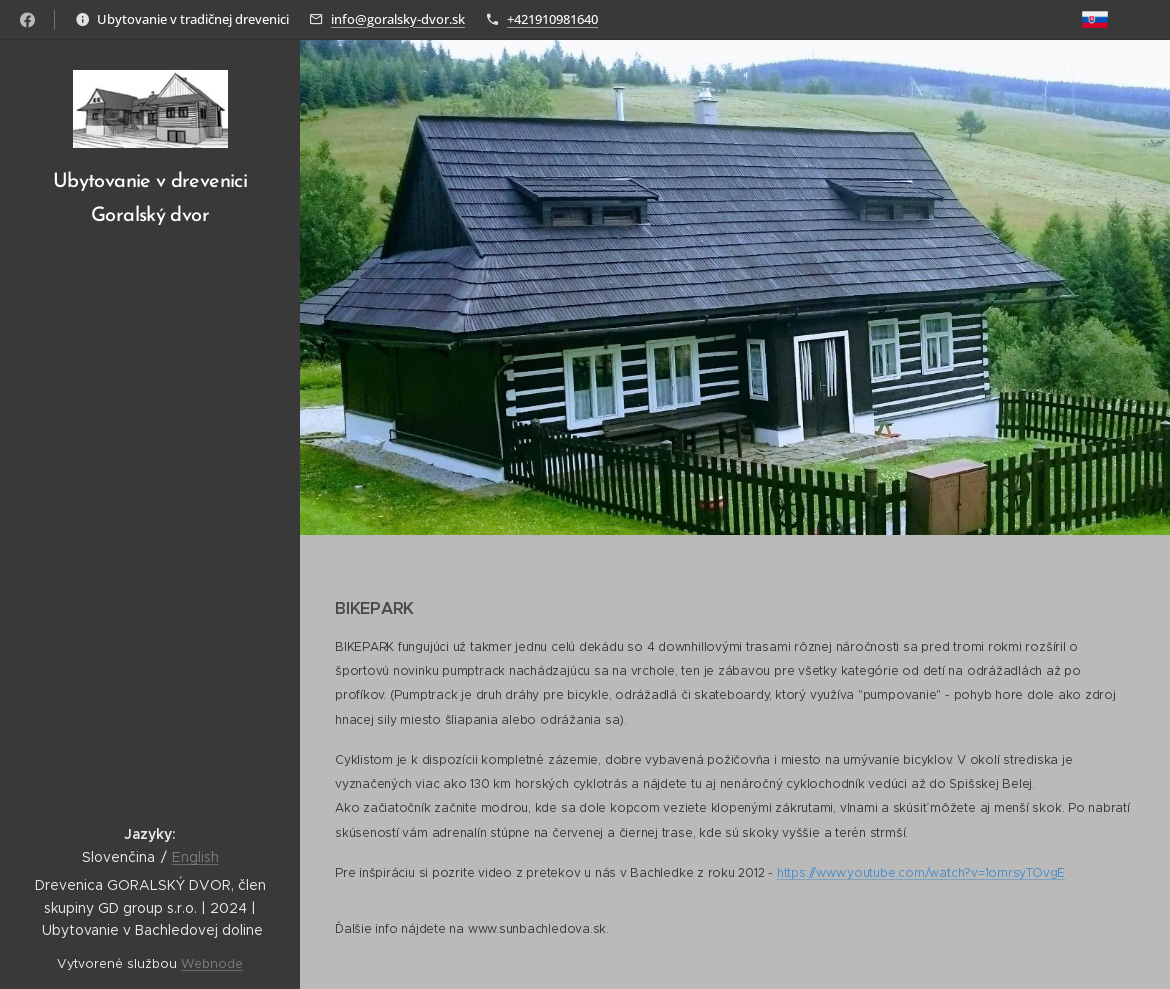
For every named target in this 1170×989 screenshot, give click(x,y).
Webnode (212, 963)
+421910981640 (552, 19)
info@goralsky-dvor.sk (398, 19)
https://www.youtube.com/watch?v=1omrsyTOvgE (921, 872)
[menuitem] (150, 331)
